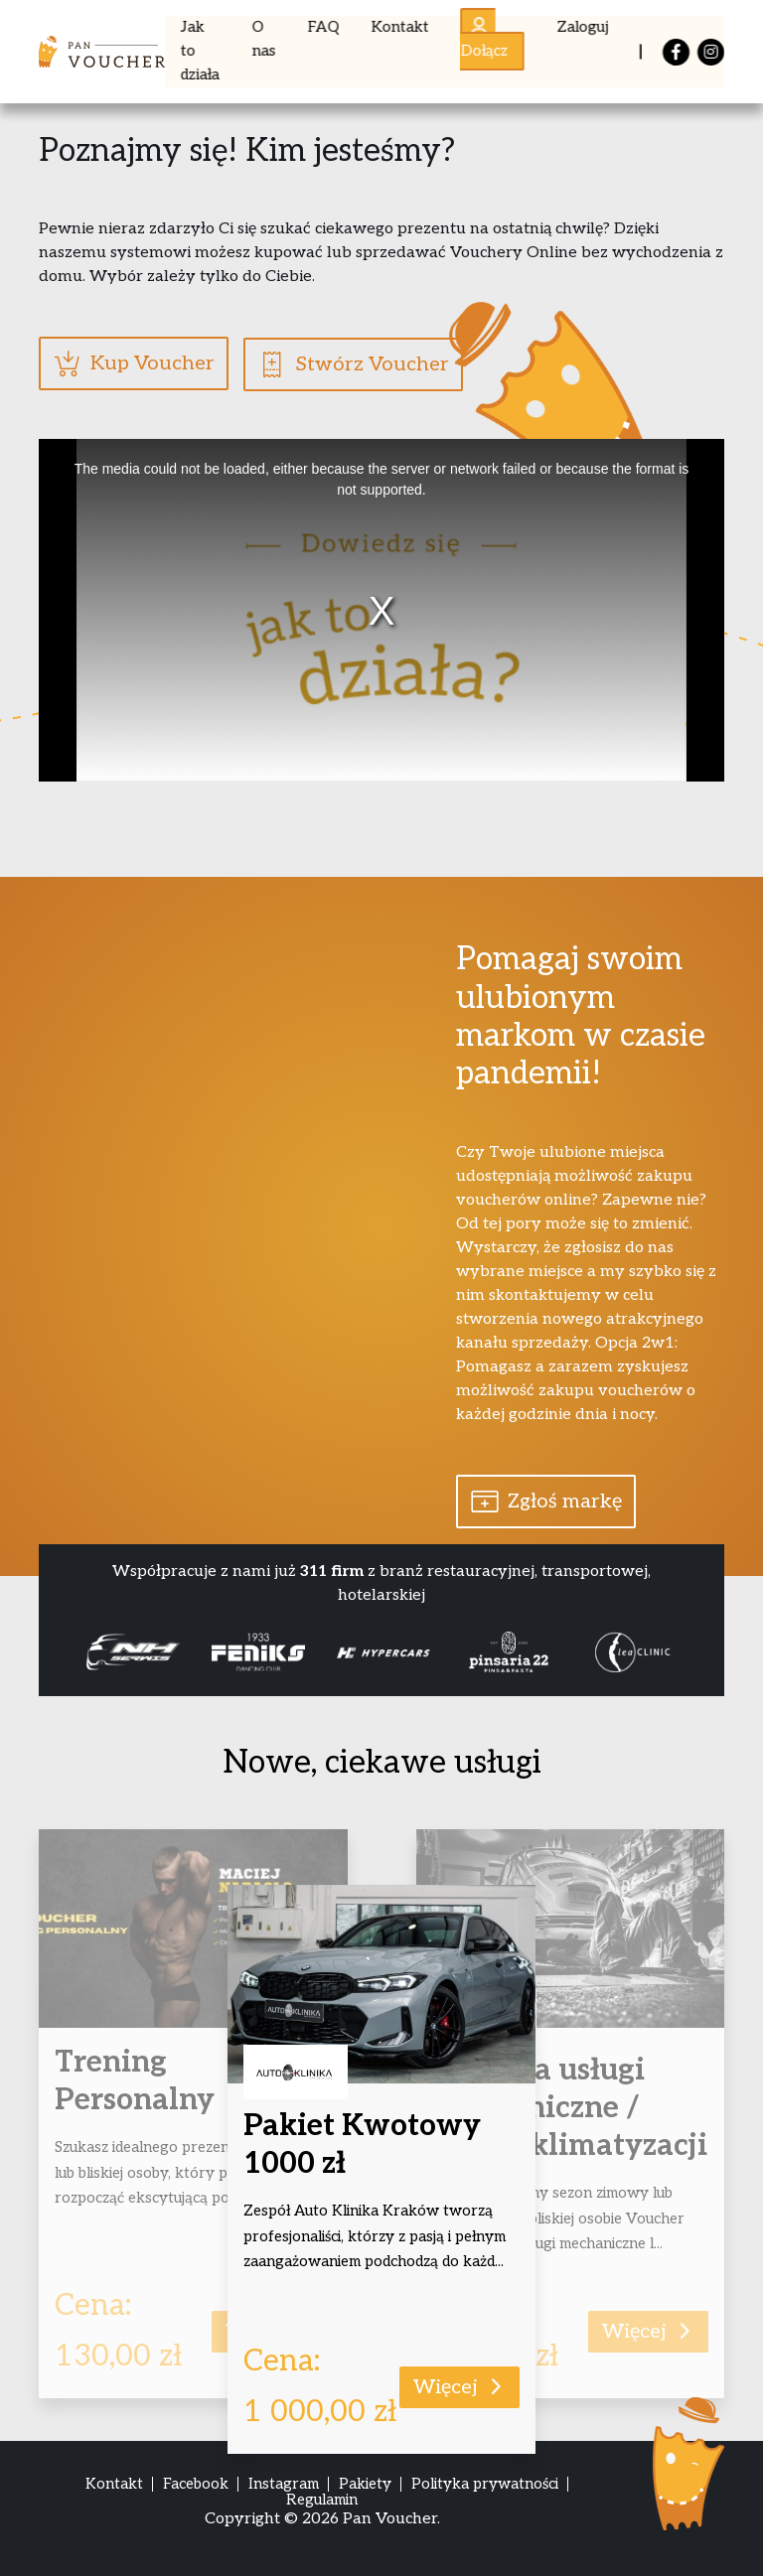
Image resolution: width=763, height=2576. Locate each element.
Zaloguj (581, 27)
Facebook (196, 2484)
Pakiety (365, 2484)
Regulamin (322, 2499)
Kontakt (399, 27)
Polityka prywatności (484, 2484)
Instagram (283, 2484)
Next (707, 1651)
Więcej (459, 2386)
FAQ (323, 27)
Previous (56, 1651)
